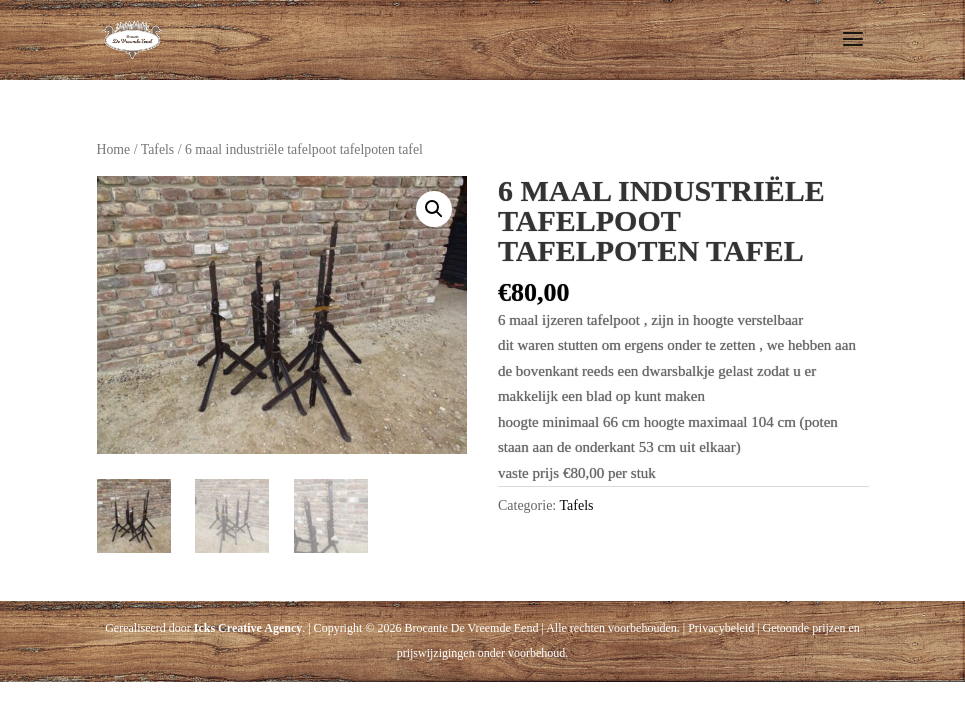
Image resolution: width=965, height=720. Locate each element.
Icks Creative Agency (248, 628)
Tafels (158, 149)
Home (114, 149)
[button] (434, 209)
